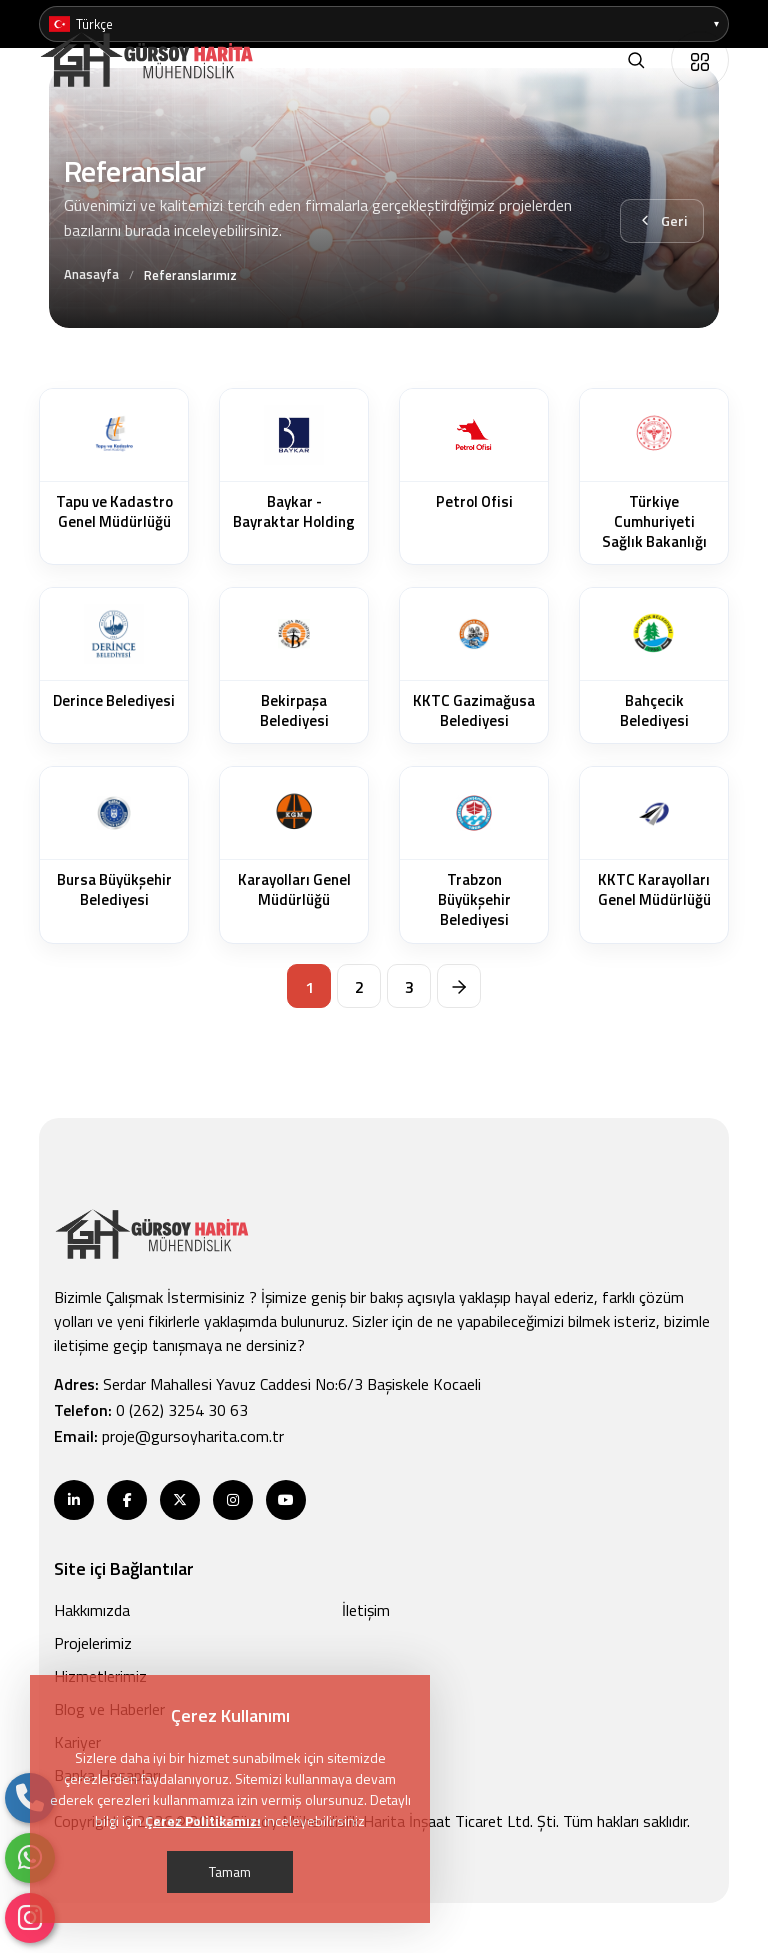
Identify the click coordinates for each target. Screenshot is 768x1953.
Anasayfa (91, 274)
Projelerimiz (93, 1643)
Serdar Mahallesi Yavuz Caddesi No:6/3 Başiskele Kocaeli (292, 1384)
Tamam (230, 1871)
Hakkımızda (92, 1610)
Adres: (267, 1384)
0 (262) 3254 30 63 (182, 1410)
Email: (169, 1436)
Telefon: (151, 1410)
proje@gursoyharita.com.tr (193, 1436)
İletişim (366, 1610)
